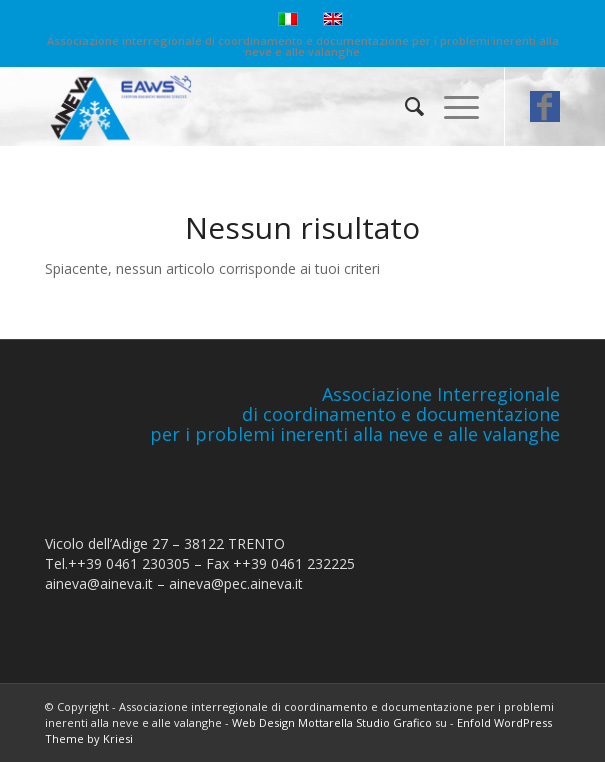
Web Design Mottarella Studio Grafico (332, 722)
